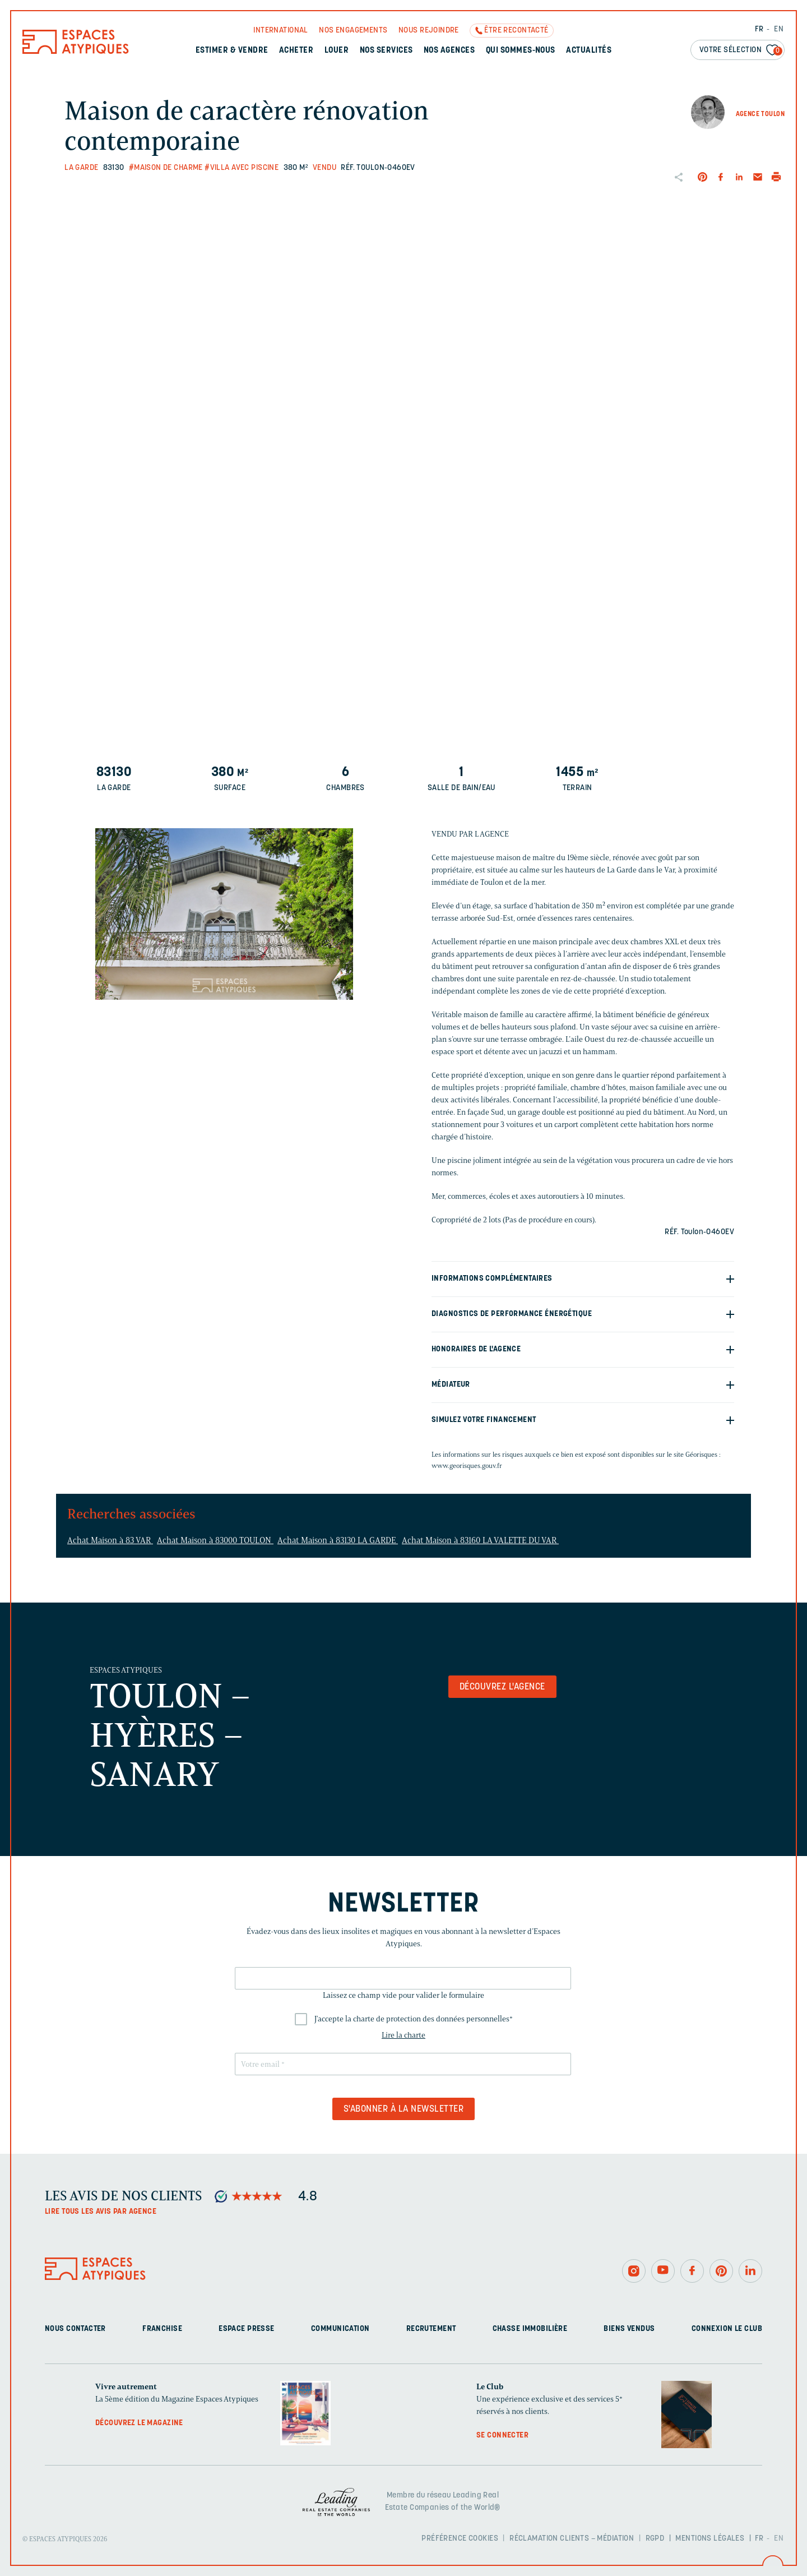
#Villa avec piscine (242, 168)
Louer (336, 51)
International (280, 30)
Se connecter (502, 2435)
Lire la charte (403, 2035)
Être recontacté (516, 30)
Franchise (162, 2329)
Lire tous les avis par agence (100, 2212)
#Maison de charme (166, 168)
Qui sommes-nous (520, 51)
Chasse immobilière (530, 2329)
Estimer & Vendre (232, 51)
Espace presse (246, 2329)
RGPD (655, 2539)
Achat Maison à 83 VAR (110, 1540)
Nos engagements (353, 30)
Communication (340, 2329)
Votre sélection (740, 51)
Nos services (386, 51)
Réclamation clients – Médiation (571, 2539)
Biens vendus (629, 2329)
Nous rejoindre (428, 30)
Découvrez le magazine (139, 2423)
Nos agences (449, 51)
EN (778, 29)
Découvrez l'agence (502, 1687)
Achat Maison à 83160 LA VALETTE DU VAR (480, 1540)
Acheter (296, 51)
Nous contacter (75, 2329)
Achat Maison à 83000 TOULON (215, 1540)
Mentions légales (709, 2539)
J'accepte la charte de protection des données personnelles (413, 2019)
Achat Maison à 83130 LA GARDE (337, 1540)
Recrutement (431, 2329)
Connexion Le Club (727, 2329)
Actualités (588, 51)
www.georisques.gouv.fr (467, 1465)
